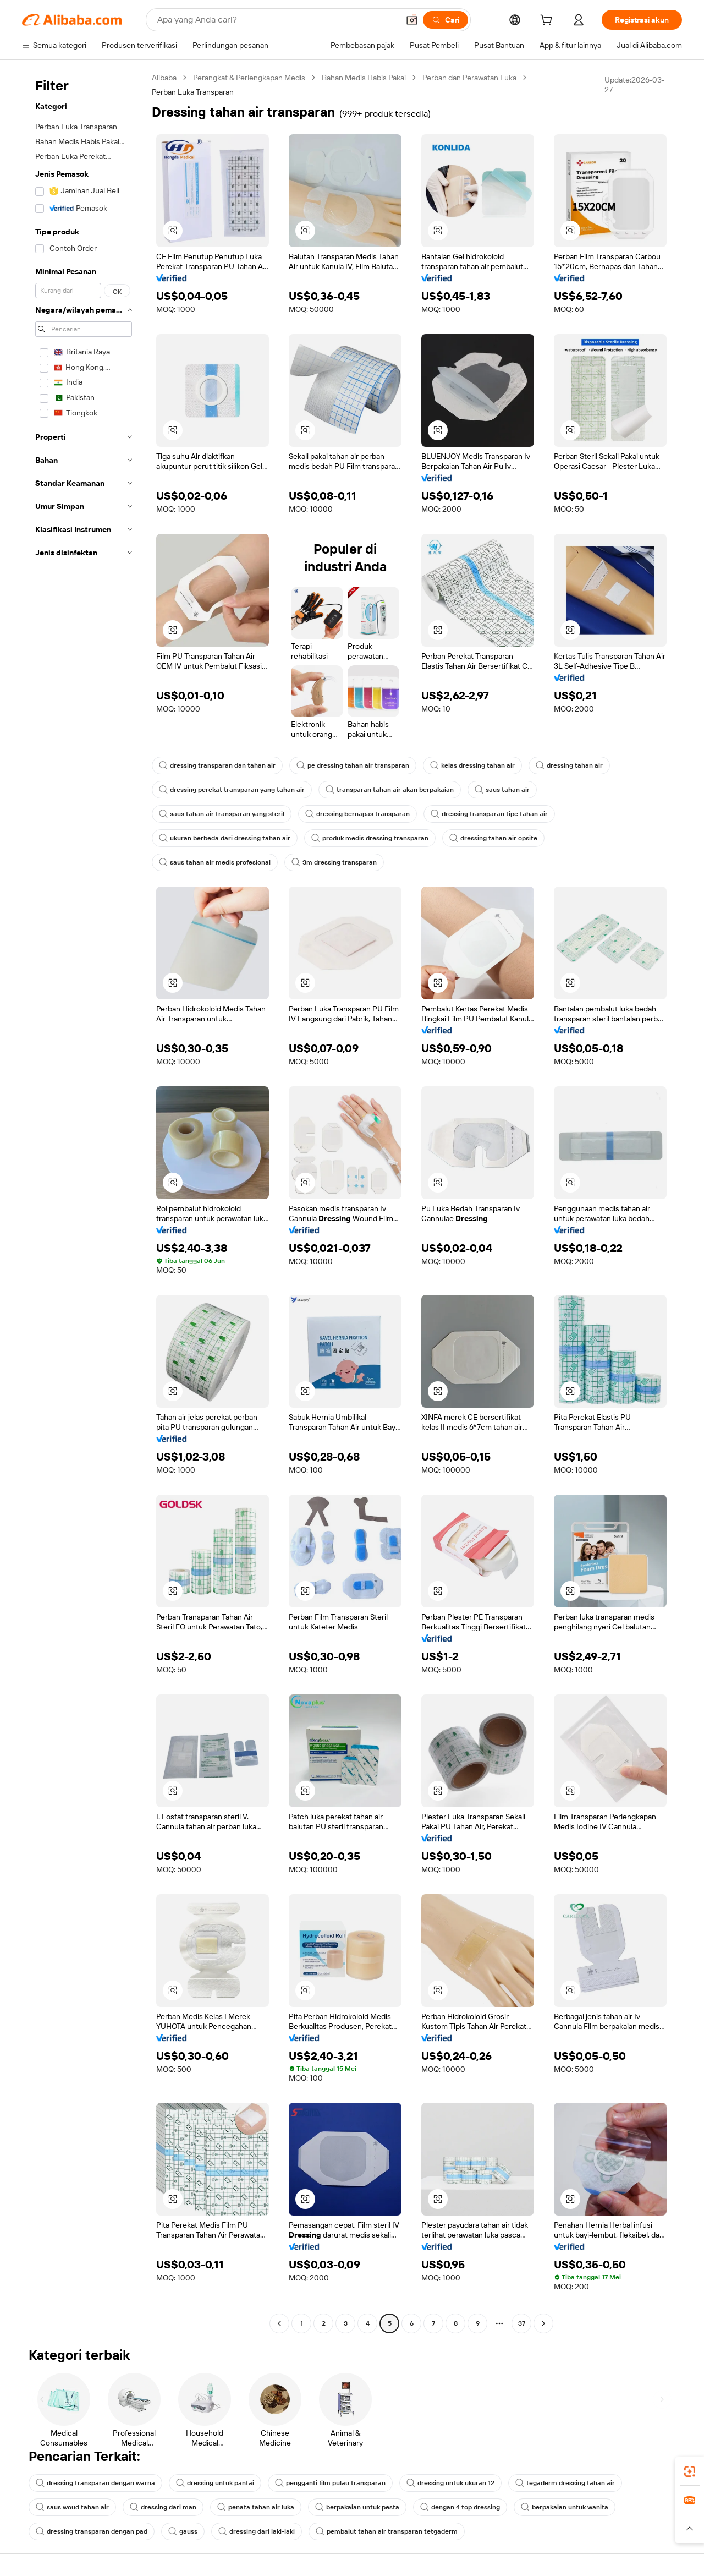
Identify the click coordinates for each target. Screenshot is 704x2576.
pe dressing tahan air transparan (352, 765)
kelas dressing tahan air (472, 765)
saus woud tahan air (72, 2507)
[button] (412, 19)
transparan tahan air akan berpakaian (390, 789)
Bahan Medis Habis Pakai (364, 77)
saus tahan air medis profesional (215, 862)
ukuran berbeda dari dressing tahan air (224, 838)
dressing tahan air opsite (493, 838)
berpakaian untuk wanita (564, 2507)
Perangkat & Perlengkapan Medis (249, 77)
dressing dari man (163, 2507)
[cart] (548, 21)
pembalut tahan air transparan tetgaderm (387, 2531)
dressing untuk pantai (215, 2483)
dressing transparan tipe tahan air (489, 814)
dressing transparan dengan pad (91, 2531)
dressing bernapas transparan (357, 814)
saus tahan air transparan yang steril (221, 814)
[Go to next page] (543, 2323)
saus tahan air (502, 789)
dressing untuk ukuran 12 (450, 2483)
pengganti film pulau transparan (330, 2483)
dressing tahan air (569, 765)
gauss (182, 2531)
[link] (689, 2471)
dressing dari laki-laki (256, 2531)
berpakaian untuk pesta (357, 2507)
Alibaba (164, 77)
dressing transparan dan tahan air (217, 765)
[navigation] (84, 1202)
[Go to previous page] (279, 2323)
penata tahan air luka (255, 2507)
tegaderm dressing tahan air (565, 2483)
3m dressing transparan (334, 862)
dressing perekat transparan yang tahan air (232, 789)
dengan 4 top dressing (460, 2507)
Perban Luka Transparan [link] (193, 91)
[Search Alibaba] (277, 20)
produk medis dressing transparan (369, 838)
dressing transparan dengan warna (95, 2483)
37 (521, 2323)
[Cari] (445, 20)
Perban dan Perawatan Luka (469, 77)
